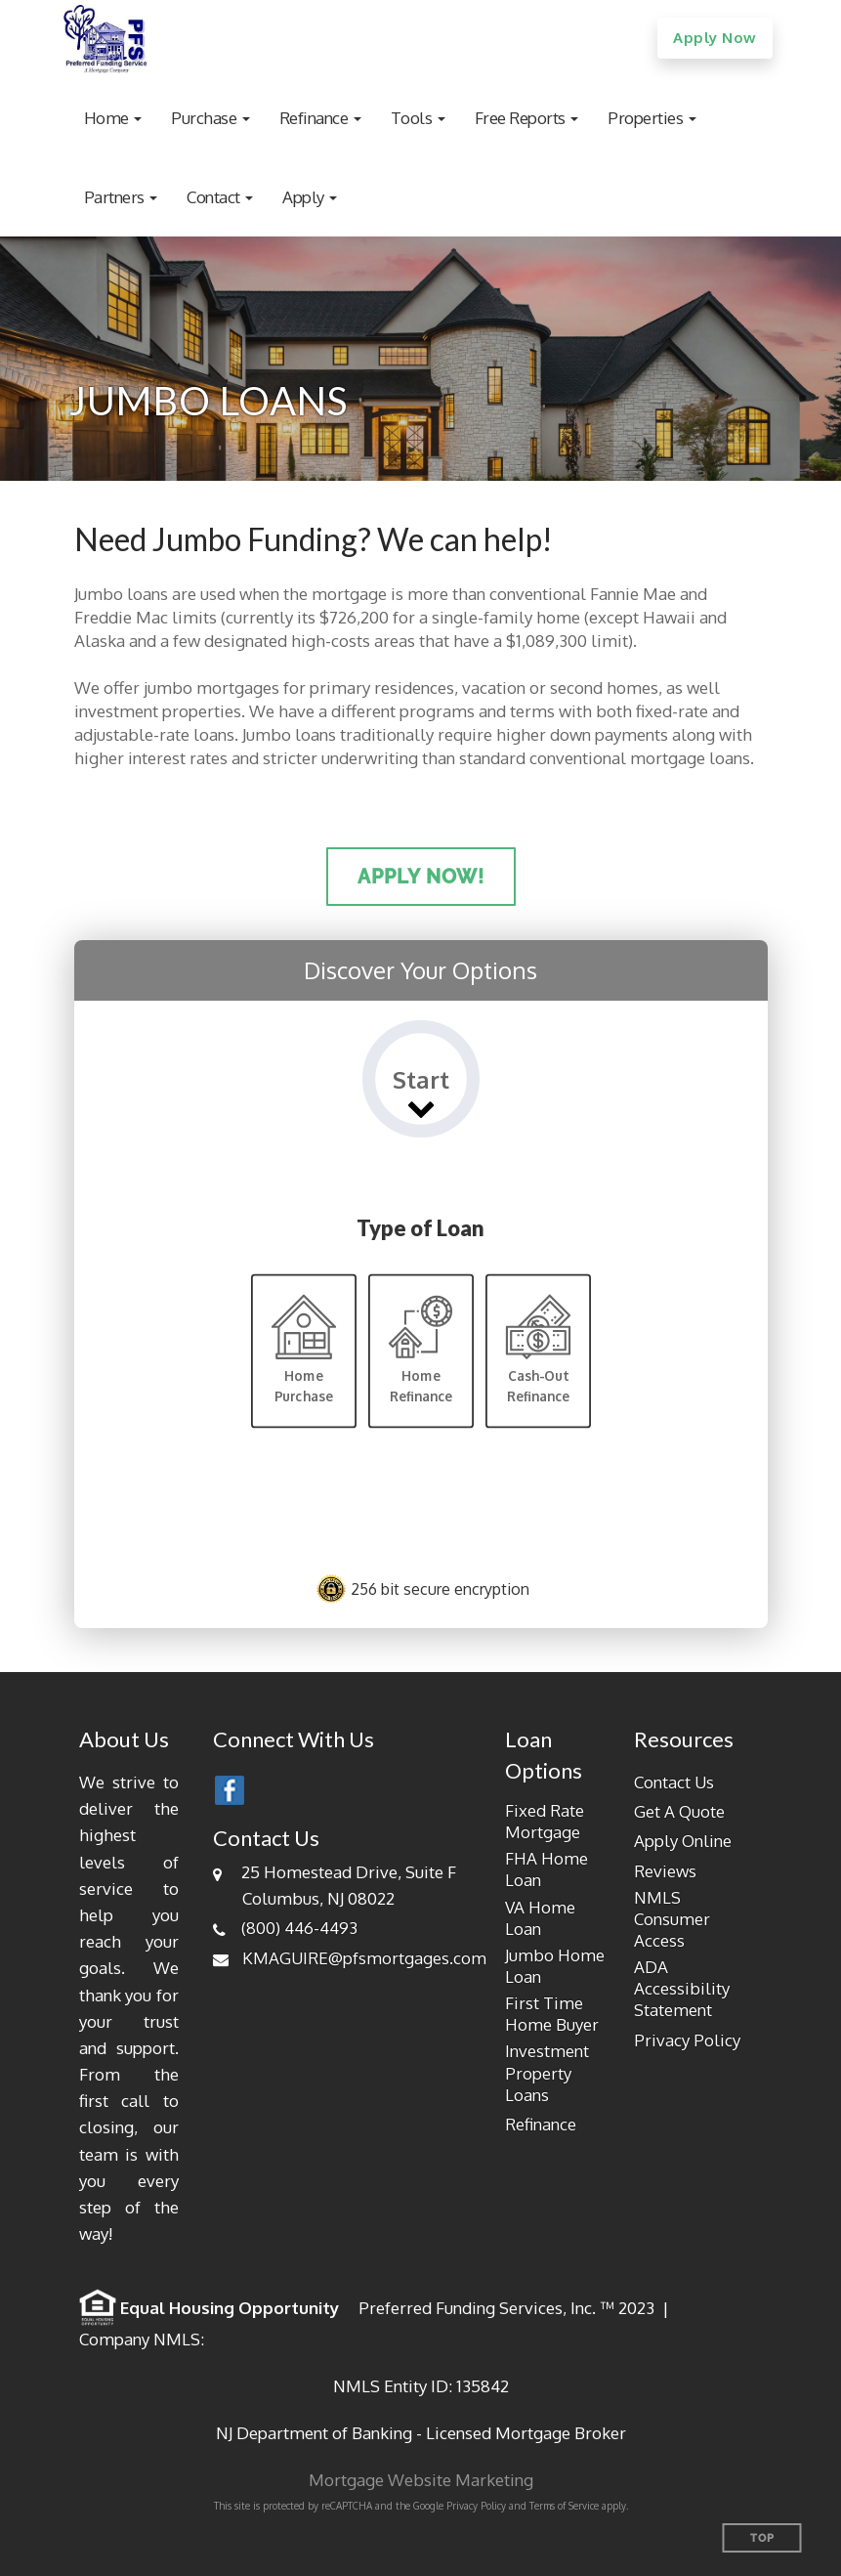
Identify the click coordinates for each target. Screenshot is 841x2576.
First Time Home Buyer (552, 2014)
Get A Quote (679, 1811)
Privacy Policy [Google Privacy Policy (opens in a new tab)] (476, 2506)
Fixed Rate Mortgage (544, 1821)
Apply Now (715, 37)
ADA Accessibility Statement (682, 1988)
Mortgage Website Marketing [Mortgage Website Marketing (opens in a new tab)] (421, 2479)
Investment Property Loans (547, 2072)
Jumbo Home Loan (555, 1966)
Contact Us (674, 1782)
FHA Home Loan (546, 1869)
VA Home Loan (540, 1918)
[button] (113, 117)
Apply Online (683, 1840)
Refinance (540, 2124)
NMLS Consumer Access (672, 1919)
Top (762, 2538)
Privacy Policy (687, 2040)
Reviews (665, 1871)
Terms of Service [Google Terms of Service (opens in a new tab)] (564, 2506)
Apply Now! (420, 876)
